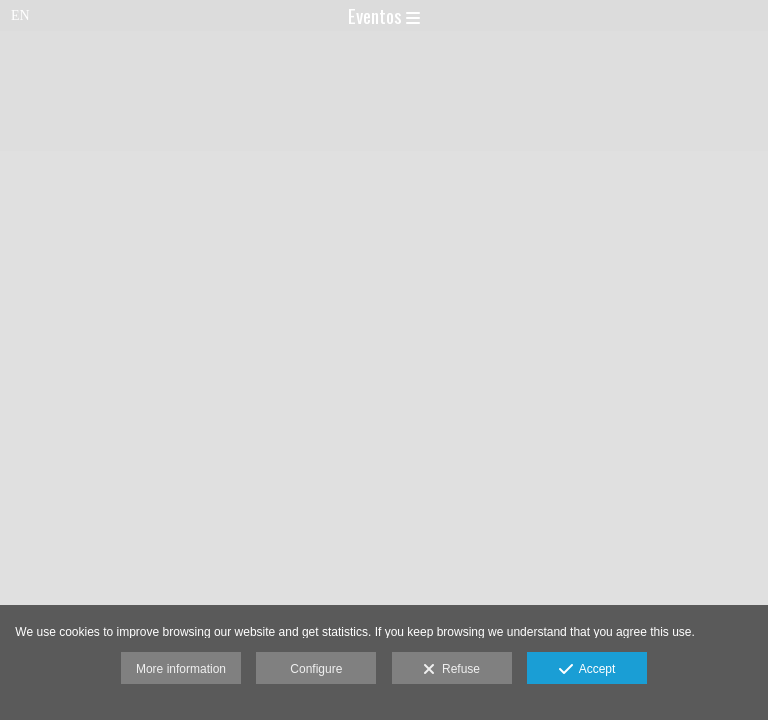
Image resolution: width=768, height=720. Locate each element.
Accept (587, 670)
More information (181, 669)
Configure (316, 669)
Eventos (384, 15)
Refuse (451, 670)
